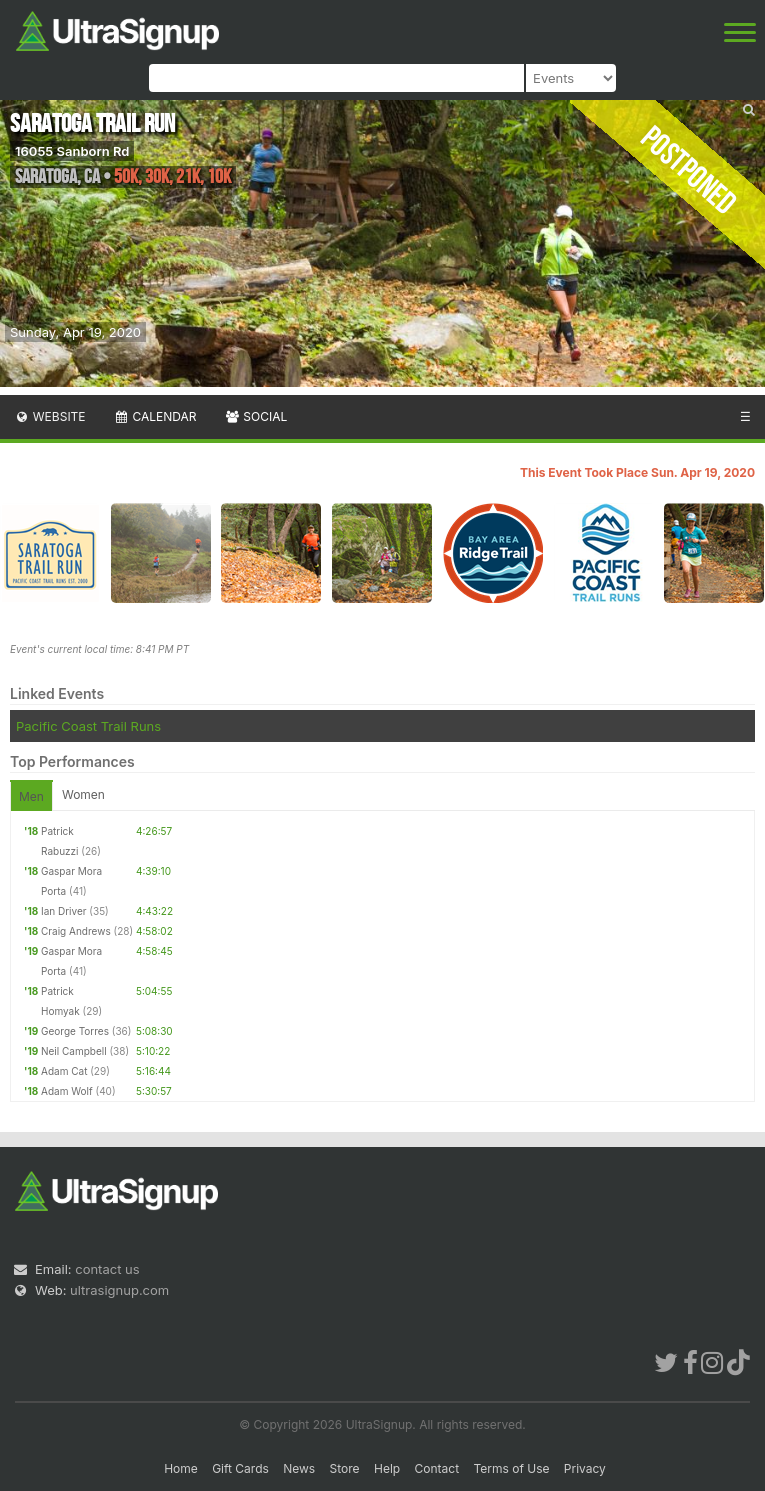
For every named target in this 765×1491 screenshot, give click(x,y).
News (299, 1468)
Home (181, 1468)
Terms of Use (511, 1468)
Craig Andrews (76, 931)
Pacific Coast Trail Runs (88, 726)
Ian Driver (64, 911)
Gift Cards (240, 1468)
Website (50, 416)
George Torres (75, 1031)
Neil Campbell (74, 1051)
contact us (107, 1269)
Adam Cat (64, 1071)
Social (255, 416)
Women (83, 794)
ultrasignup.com (119, 1290)
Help (387, 1468)
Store (345, 1468)
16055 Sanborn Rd (72, 151)
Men (31, 796)
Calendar (155, 416)
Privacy (585, 1468)
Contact (437, 1468)
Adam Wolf (67, 1091)
